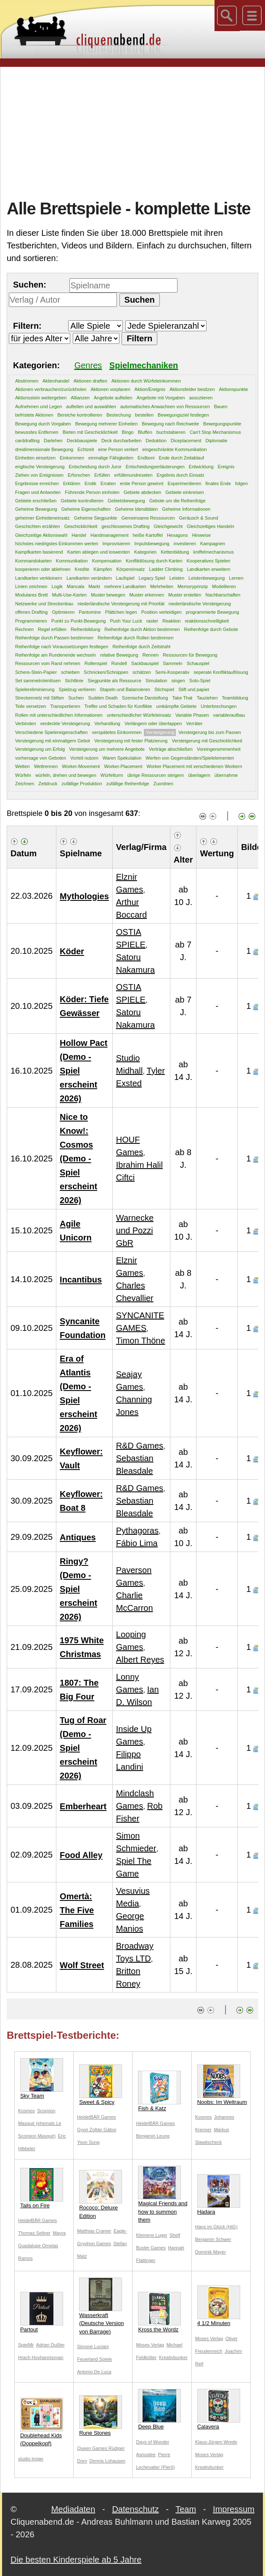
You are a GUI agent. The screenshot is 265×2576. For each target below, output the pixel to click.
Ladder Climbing (166, 569)
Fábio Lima (137, 1543)
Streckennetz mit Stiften (39, 697)
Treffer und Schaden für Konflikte (118, 706)
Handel (79, 535)
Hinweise (201, 535)
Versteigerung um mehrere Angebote (107, 749)
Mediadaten (73, 2509)
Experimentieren (184, 483)
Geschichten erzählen (37, 526)
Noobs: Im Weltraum (222, 2084)
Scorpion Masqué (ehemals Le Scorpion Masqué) (39, 2123)
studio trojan (30, 2458)
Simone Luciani (93, 2346)
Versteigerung (160, 732)
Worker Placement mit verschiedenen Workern (194, 766)
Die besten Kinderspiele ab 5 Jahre (76, 2559)
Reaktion (171, 620)
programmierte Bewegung (212, 612)
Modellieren (224, 586)
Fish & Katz (159, 2091)
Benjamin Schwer (213, 2239)
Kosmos (26, 2110)
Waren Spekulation (122, 757)
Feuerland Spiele (94, 2359)
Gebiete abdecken (142, 492)
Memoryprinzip (193, 586)
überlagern (199, 775)
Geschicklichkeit (80, 526)
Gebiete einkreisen (184, 492)
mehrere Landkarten (125, 586)
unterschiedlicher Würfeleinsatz (139, 715)
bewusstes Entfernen (36, 432)
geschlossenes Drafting (125, 526)
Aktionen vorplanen (110, 389)
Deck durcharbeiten (121, 440)
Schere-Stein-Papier (36, 672)
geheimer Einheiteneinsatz (42, 517)
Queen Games (93, 2448)
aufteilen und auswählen (91, 406)
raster (152, 620)
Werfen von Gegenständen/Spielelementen (190, 757)
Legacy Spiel (152, 578)
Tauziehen (206, 697)
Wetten (22, 766)
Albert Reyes (140, 1659)
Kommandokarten (33, 560)
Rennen (151, 654)
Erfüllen (102, 475)
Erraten (108, 483)
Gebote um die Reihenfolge (177, 500)
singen (178, 680)
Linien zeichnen (31, 586)
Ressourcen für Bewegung (190, 654)
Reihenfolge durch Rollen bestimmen (135, 637)
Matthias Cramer (94, 2230)
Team (185, 2509)
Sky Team (41, 2078)
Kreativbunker (173, 2357)
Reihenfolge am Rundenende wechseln (55, 654)
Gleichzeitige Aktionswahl (41, 535)
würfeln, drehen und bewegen (65, 775)
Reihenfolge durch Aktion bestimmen (142, 629)
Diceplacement (186, 440)
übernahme (226, 775)
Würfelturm (112, 775)
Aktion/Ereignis (150, 389)
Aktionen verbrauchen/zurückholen (50, 389)
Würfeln (23, 775)
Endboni (146, 457)
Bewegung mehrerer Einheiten (106, 423)
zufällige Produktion (82, 783)
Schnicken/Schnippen (106, 672)
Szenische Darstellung (145, 697)
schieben (70, 672)
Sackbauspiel (145, 663)
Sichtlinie (74, 680)
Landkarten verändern (89, 578)
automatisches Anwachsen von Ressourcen (165, 406)
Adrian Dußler (50, 2344)
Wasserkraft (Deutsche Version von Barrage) (101, 2306)
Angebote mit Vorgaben (161, 397)
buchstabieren (171, 432)
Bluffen (145, 432)
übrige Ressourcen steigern (155, 775)
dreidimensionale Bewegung (44, 449)
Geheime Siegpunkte (95, 517)
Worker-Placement (123, 766)
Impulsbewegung (152, 543)
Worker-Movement (81, 766)
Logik (56, 586)
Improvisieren (116, 543)
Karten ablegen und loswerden (98, 551)
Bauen (221, 406)
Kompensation (107, 560)
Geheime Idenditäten (136, 509)
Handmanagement (109, 535)
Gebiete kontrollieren (82, 500)
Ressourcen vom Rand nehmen (47, 663)
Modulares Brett (31, 594)
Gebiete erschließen (35, 500)
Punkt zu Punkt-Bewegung (78, 620)
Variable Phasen (192, 715)
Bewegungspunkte (222, 423)
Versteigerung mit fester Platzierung (130, 740)
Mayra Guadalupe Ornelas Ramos (42, 2245)
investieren (185, 543)
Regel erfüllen (52, 629)
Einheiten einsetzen (35, 457)
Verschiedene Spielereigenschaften (51, 732)
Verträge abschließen (171, 749)
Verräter (194, 723)
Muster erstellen (184, 594)
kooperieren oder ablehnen (43, 569)
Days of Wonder (152, 2441)
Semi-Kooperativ (172, 672)
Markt (94, 586)
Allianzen (80, 397)
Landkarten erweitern (208, 569)
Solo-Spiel (199, 680)
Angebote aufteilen (113, 397)
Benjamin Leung (153, 2135)
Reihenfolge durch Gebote (211, 629)
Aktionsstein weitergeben (40, 397)
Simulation (156, 680)
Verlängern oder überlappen (153, 723)
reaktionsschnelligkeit (207, 620)
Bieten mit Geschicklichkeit (90, 432)
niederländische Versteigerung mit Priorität (120, 603)
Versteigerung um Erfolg (40, 749)
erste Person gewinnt (141, 483)
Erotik (90, 483)
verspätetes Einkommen (116, 732)
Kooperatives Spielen (209, 560)
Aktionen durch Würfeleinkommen (146, 380)
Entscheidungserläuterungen (155, 466)
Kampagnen (212, 543)
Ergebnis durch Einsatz (180, 475)
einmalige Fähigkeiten (110, 457)
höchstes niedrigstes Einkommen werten (56, 543)
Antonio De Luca (94, 2371)
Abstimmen (26, 380)
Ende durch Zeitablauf (181, 457)
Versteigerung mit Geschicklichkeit (207, 740)
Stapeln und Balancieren (125, 689)
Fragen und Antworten (38, 492)
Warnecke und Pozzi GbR (135, 1230)
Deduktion (156, 440)
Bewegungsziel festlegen (183, 414)
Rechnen (24, 629)
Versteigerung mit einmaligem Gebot (52, 740)
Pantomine (90, 612)
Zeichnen (24, 783)
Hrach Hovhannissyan (41, 2357)
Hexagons (177, 535)
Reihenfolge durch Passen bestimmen (54, 637)
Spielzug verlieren (77, 689)
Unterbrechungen (218, 706)
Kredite (82, 569)
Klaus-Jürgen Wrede (216, 2441)
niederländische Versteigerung (200, 603)
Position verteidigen (161, 612)
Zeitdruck (47, 783)
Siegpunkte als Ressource (114, 680)
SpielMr (26, 2344)
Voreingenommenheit (219, 749)
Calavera (218, 2409)
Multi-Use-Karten (69, 594)
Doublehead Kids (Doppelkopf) (41, 2422)
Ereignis (226, 466)
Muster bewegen (108, 594)
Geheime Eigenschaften (86, 509)
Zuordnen (163, 783)
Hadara (218, 2194)
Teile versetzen (30, 706)
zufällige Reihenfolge (127, 783)
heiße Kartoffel (148, 535)
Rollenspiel (96, 663)
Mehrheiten (161, 586)
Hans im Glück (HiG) (216, 2226)
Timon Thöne (140, 1340)
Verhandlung (107, 723)
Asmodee (145, 2454)
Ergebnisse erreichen (37, 483)
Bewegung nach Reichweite (170, 423)
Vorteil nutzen (84, 757)
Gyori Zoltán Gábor (97, 2129)
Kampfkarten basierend (39, 551)
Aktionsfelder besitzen (192, 389)
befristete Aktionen (34, 414)
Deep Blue (159, 2409)
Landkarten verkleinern (38, 578)
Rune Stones (100, 2415)
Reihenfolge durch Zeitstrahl (141, 646)
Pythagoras (137, 1530)
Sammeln (172, 663)
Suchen (76, 697)
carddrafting (27, 440)
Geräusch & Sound (198, 517)
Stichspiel (164, 689)
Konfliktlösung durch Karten (154, 560)
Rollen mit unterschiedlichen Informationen (59, 715)
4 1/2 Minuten (218, 2306)
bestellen (144, 414)
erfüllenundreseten (133, 475)
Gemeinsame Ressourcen (148, 517)
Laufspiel (125, 578)
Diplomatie (217, 440)
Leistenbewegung (206, 578)
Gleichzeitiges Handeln (210, 526)
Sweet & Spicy (100, 2084)
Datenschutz (135, 2509)
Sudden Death (102, 697)
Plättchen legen (121, 612)
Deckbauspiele (82, 440)
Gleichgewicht (168, 526)
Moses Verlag (150, 2344)
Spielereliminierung (35, 689)
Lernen (236, 578)
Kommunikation (72, 560)
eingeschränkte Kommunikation (174, 449)
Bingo (128, 432)
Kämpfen (102, 569)
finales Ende (218, 483)
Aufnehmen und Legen (38, 406)
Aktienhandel (55, 380)
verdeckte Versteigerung (65, 723)
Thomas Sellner (34, 2233)
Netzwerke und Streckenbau (44, 603)
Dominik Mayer (210, 2251)
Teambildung (235, 697)
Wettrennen (46, 766)
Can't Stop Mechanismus (215, 432)
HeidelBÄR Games (96, 2116)
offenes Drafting (31, 612)
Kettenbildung (175, 551)
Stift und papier (193, 689)
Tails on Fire (41, 2188)
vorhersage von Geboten (40, 757)
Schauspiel (198, 663)
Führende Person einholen (92, 492)
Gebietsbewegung (126, 500)
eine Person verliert (118, 449)
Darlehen (53, 440)
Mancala (76, 586)
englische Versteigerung (39, 466)
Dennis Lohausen (108, 2460)
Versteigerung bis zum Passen (209, 732)
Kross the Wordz (159, 2312)
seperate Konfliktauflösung (220, 672)
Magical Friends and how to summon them (162, 2194)
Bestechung (118, 414)
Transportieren (65, 706)
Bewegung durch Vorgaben (43, 423)
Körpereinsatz (130, 569)
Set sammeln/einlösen (38, 680)
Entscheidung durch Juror (95, 466)
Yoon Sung (88, 2142)
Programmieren (31, 620)
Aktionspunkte (233, 389)
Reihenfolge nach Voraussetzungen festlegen (61, 646)
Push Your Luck (126, 620)
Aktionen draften (90, 380)
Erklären (71, 483)
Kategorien (145, 551)
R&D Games (139, 1445)
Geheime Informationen (186, 509)
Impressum (233, 2509)
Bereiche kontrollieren (80, 414)
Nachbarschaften (222, 594)
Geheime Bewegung (36, 509)
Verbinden (25, 723)
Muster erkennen (147, 594)
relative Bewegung (119, 654)
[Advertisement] (136, 132)
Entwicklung (201, 466)
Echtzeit (85, 449)
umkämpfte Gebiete (176, 706)
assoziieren (201, 397)
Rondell (119, 663)
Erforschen (79, 475)
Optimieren (63, 612)
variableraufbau (229, 715)
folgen (241, 483)
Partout (41, 2312)
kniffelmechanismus (213, 551)
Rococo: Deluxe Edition (100, 2194)
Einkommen (72, 457)
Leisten (177, 578)
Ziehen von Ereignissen (39, 475)
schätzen (141, 672)
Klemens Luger (151, 2235)
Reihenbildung (85, 629)
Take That (182, 697)
